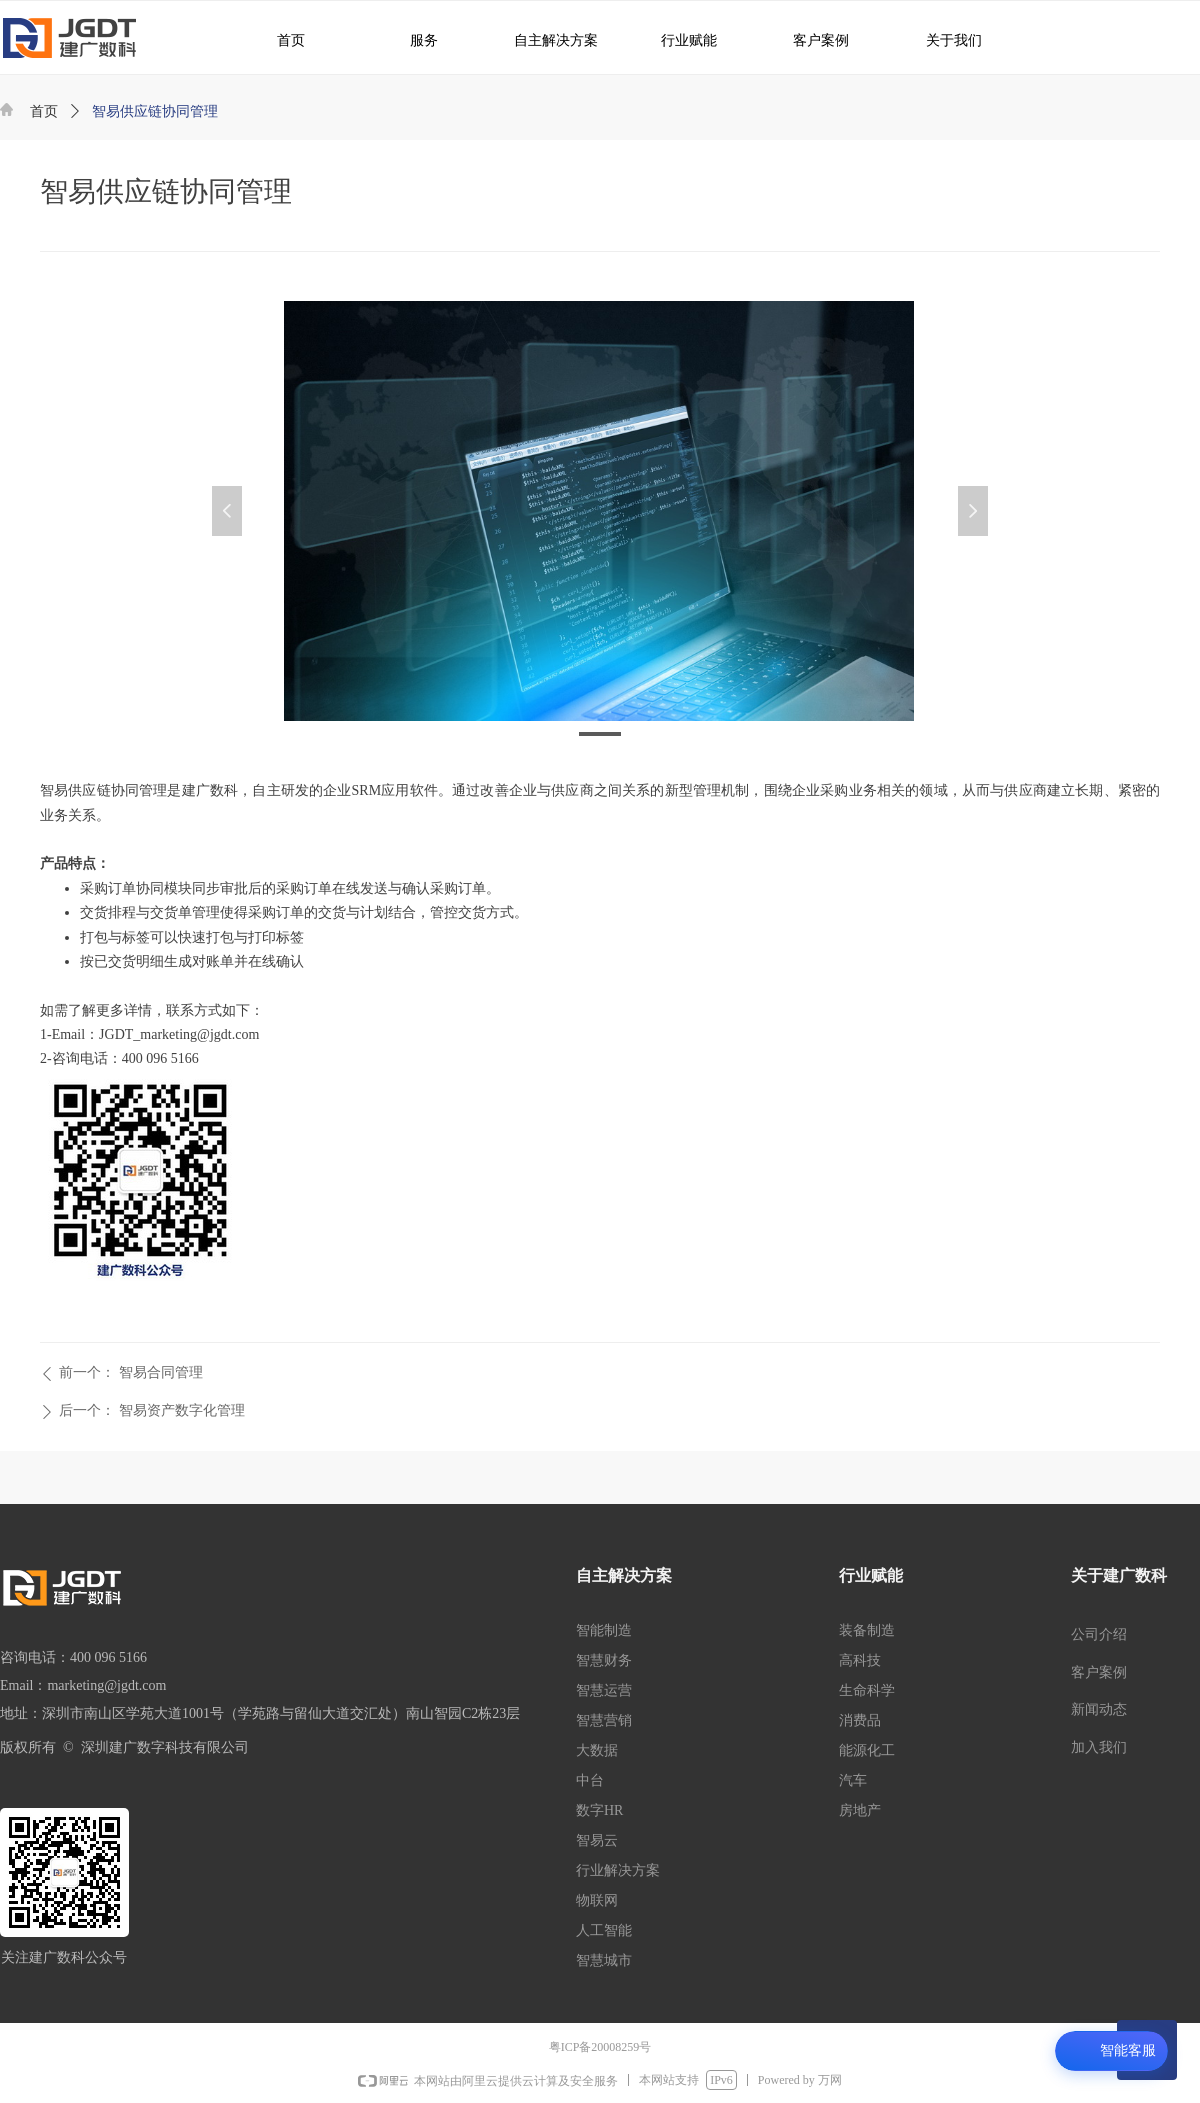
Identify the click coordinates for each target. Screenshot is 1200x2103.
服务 (413, 39)
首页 (44, 111)
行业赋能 (679, 39)
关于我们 (940, 39)
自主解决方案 (548, 39)
